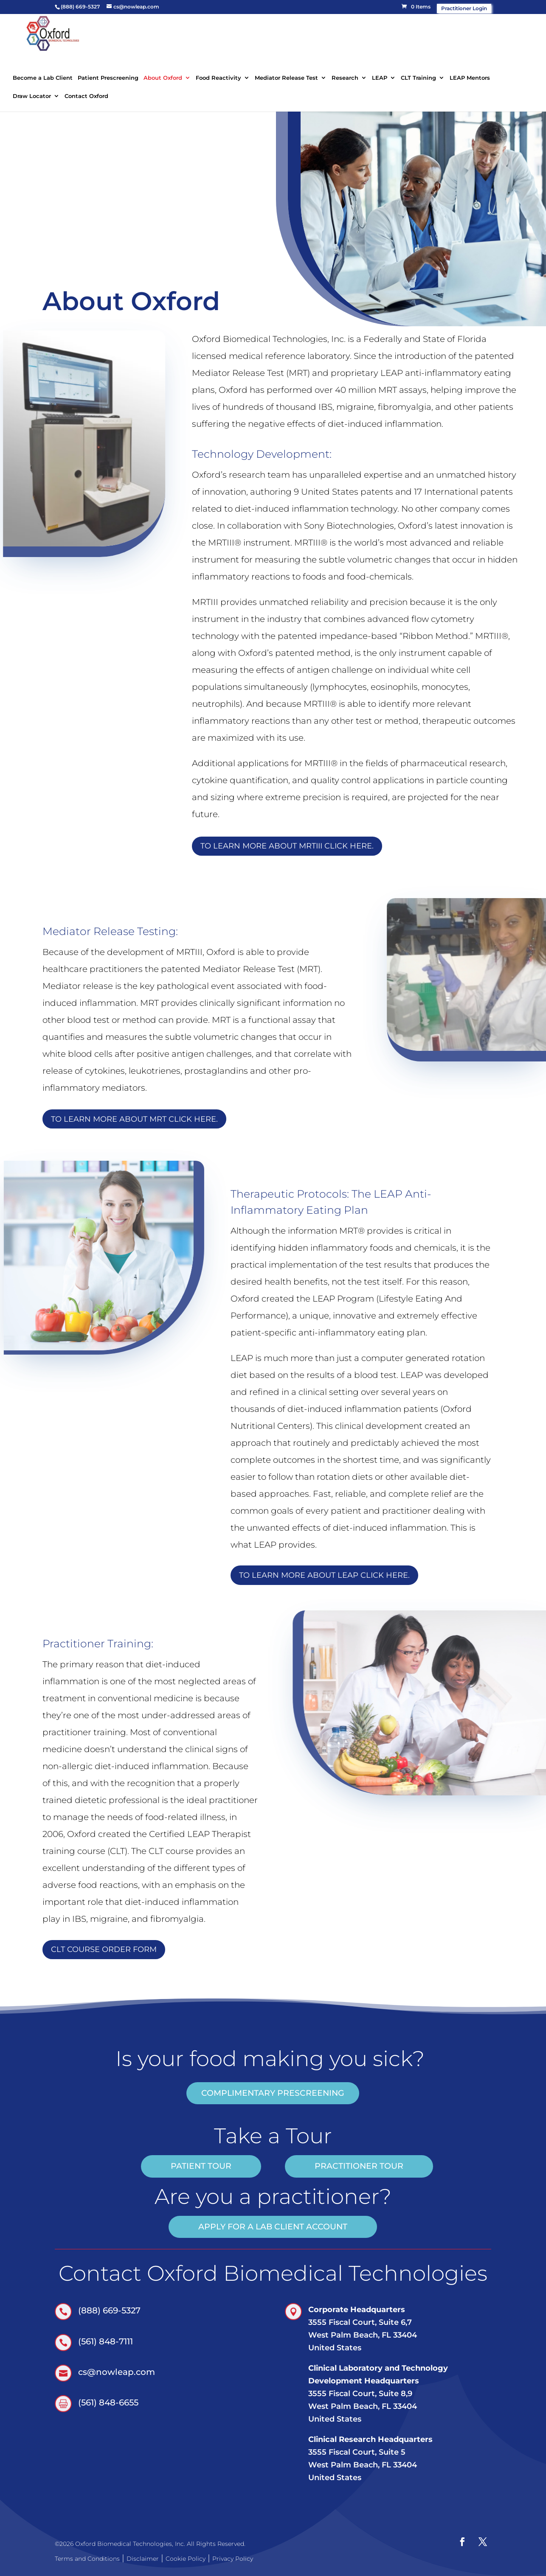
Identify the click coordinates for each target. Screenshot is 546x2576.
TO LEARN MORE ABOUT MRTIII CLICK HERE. (287, 846)
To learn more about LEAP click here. (324, 1575)
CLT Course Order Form (104, 1949)
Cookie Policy (185, 2558)
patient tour (201, 2166)
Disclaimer (143, 2558)
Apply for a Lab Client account (272, 2227)
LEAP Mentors (470, 78)
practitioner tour (359, 2166)
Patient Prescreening (108, 78)
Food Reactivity (218, 78)
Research (345, 78)
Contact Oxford (86, 96)
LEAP (379, 78)
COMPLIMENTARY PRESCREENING (272, 2093)
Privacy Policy (232, 2558)
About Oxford (163, 78)
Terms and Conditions (87, 2558)
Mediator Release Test (286, 78)
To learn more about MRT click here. (134, 1119)
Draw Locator (32, 96)
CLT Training (418, 78)
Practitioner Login (464, 8)
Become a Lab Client (43, 78)
